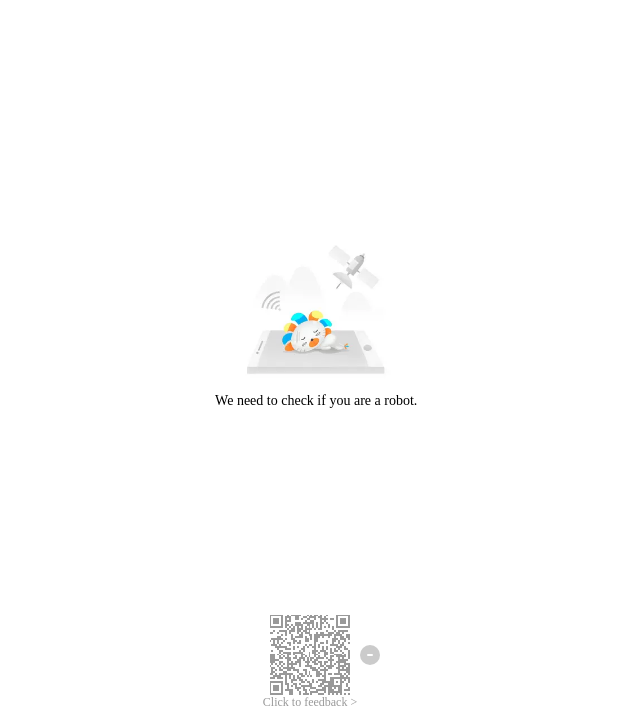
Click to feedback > (310, 702)
